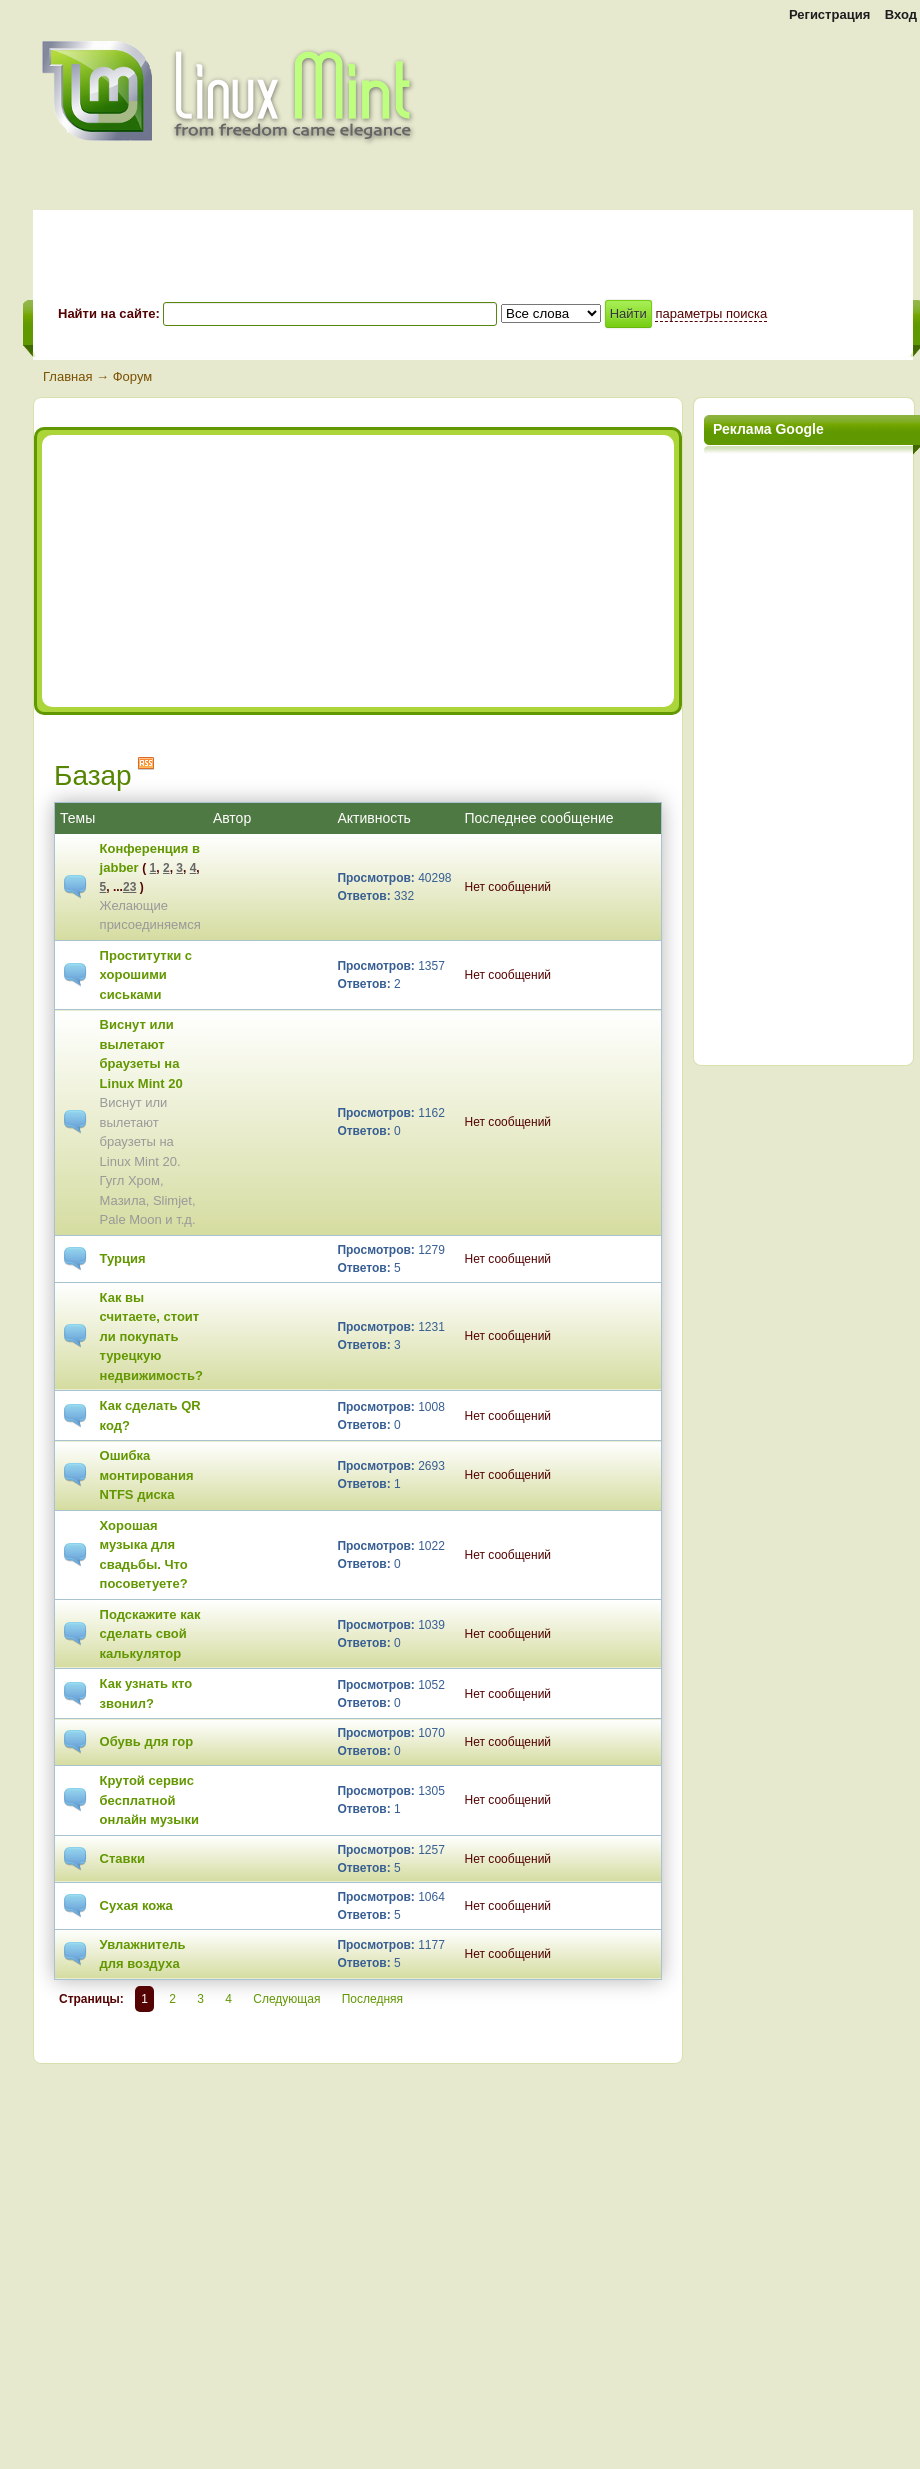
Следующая (286, 1999)
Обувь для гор (147, 1741)
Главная (67, 376)
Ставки (122, 1858)
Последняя (372, 1999)
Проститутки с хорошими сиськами (146, 975)
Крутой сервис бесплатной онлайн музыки (149, 1800)
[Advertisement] (225, 571)
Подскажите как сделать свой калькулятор (150, 1634)
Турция (123, 1258)
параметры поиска (711, 313)
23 (129, 887)
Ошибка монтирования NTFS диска (147, 1475)
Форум (133, 376)
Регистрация (829, 14)
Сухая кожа (136, 1905)
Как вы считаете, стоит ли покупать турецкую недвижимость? (151, 1336)
